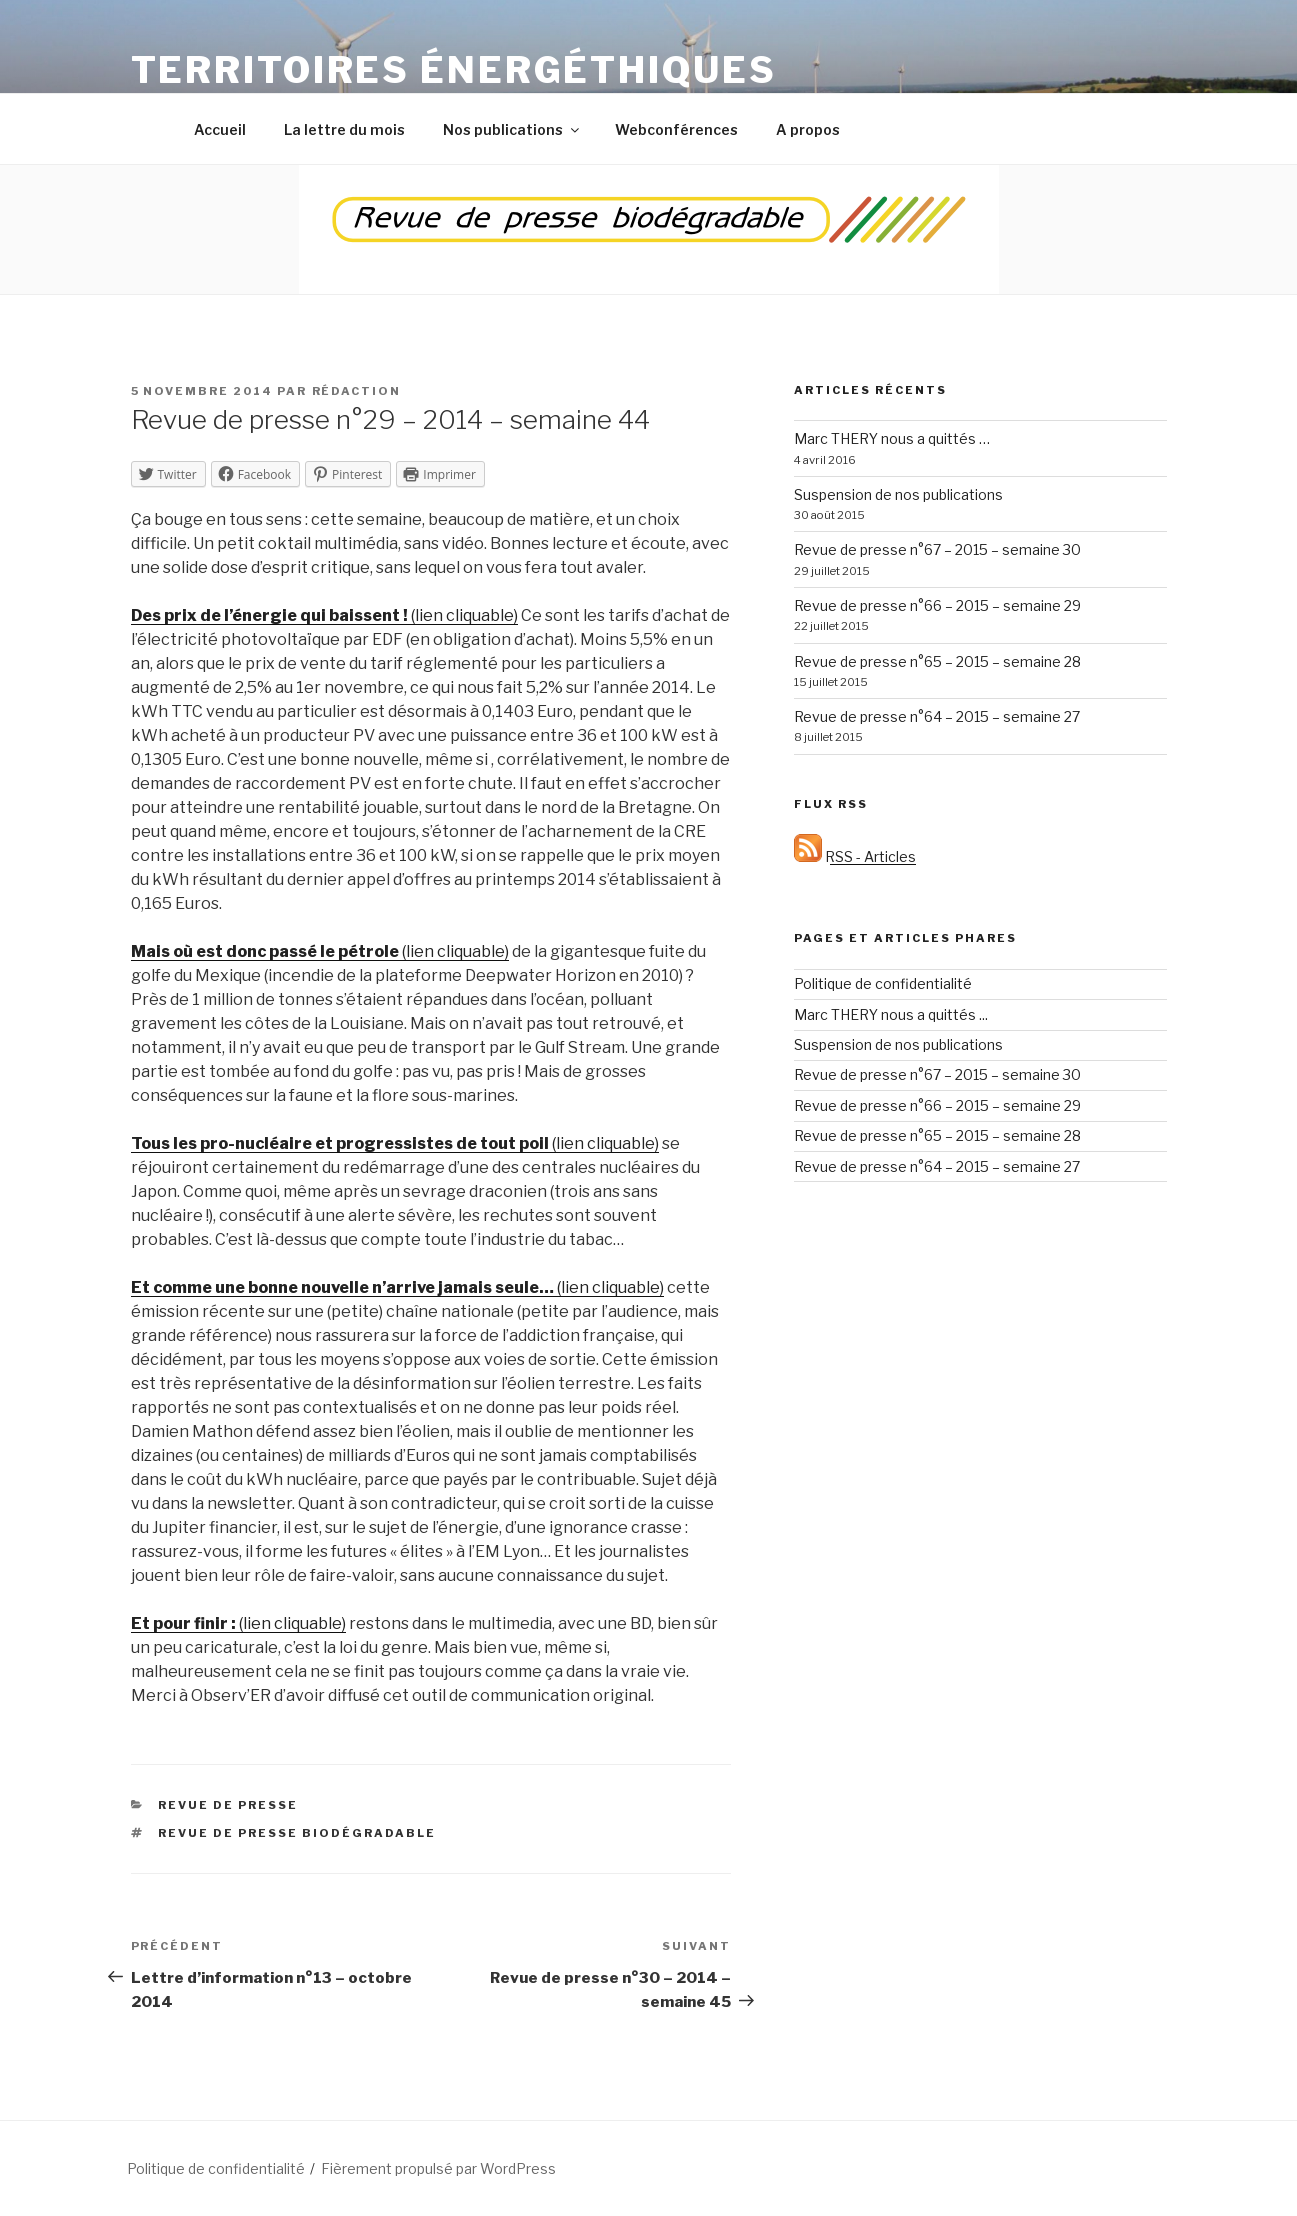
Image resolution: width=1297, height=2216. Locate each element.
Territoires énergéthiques (454, 70)
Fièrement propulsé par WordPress (438, 2168)
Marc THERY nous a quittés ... (891, 1014)
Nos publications (512, 129)
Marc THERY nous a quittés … (892, 438)
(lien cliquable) (324, 615)
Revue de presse (228, 1805)
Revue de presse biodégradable (297, 1833)
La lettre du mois (344, 129)
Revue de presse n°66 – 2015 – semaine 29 (937, 605)
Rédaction (357, 391)
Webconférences (676, 129)
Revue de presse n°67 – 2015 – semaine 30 (937, 549)
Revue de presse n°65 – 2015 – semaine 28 (937, 661)
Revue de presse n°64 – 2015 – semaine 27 (937, 716)
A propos (808, 129)
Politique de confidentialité (883, 983)
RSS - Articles (855, 856)
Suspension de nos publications (898, 494)
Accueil (220, 129)
